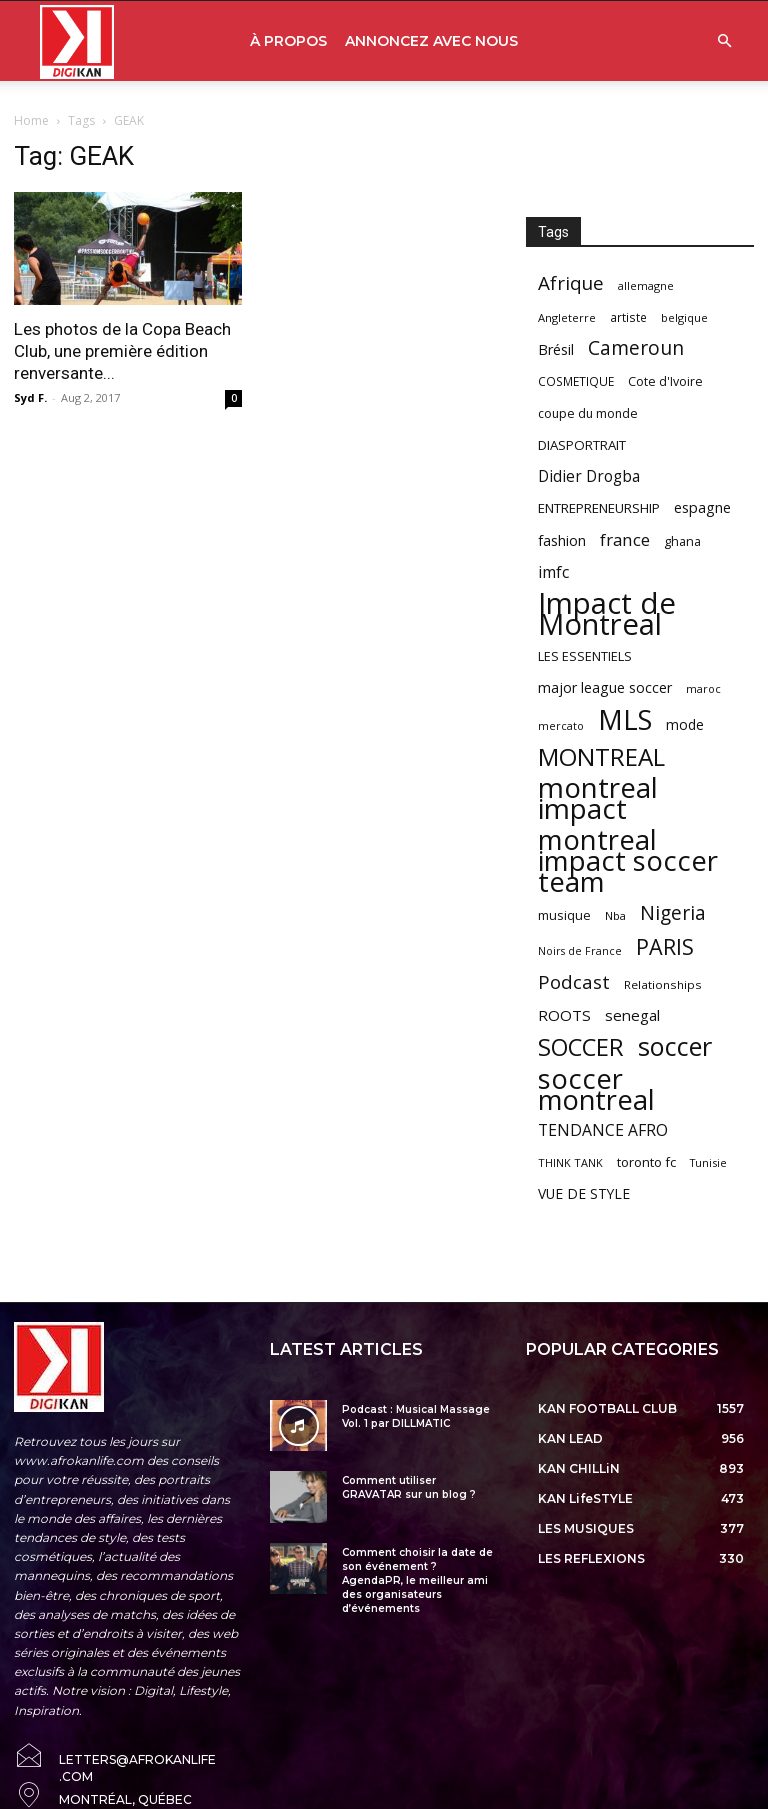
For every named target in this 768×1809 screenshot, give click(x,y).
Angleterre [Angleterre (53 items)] (567, 317)
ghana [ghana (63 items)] (682, 541)
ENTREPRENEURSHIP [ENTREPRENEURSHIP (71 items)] (599, 508)
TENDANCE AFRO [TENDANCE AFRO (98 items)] (603, 1130)
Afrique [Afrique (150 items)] (571, 283)
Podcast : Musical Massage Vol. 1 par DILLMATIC (416, 1416)
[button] (724, 41)
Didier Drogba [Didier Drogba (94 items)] (589, 476)
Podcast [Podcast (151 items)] (574, 982)
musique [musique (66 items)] (564, 915)
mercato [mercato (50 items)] (561, 725)
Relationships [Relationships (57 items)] (663, 984)
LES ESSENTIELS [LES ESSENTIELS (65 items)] (585, 656)
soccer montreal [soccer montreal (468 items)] (596, 1089)
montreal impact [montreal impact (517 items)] (598, 798)
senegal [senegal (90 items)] (632, 1015)
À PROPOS (288, 41)
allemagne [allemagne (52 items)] (646, 285)
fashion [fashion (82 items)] (562, 540)
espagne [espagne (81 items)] (702, 507)
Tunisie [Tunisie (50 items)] (708, 1162)
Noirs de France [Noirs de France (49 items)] (580, 951)
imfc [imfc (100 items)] (553, 572)
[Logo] (77, 41)
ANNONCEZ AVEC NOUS (431, 41)
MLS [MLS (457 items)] (625, 719)
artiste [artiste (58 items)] (628, 317)
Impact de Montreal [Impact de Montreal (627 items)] (607, 614)
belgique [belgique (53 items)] (684, 317)
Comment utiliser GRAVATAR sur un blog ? (409, 1487)
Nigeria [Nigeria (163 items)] (673, 912)
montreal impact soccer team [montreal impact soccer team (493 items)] (628, 860)
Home (31, 120)
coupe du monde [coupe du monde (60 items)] (588, 413)
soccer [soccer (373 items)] (675, 1046)
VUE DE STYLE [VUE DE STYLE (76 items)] (584, 1193)
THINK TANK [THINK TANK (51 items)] (570, 1162)
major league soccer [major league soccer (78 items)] (605, 687)
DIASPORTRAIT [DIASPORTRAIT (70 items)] (582, 445)
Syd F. (30, 397)
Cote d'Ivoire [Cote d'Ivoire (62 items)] (665, 381)
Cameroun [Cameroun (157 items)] (636, 348)
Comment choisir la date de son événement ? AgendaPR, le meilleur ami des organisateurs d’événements (417, 1580)
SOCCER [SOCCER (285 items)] (581, 1047)
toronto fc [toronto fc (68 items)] (646, 1162)
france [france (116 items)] (625, 539)
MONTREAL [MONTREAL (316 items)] (601, 756)
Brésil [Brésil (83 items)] (556, 349)
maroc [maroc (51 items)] (703, 688)
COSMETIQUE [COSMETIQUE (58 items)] (576, 381)
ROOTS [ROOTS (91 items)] (564, 1015)
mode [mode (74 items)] (685, 724)
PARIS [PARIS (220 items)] (665, 946)
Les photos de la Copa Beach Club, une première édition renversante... (122, 351)
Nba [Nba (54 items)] (615, 915)
